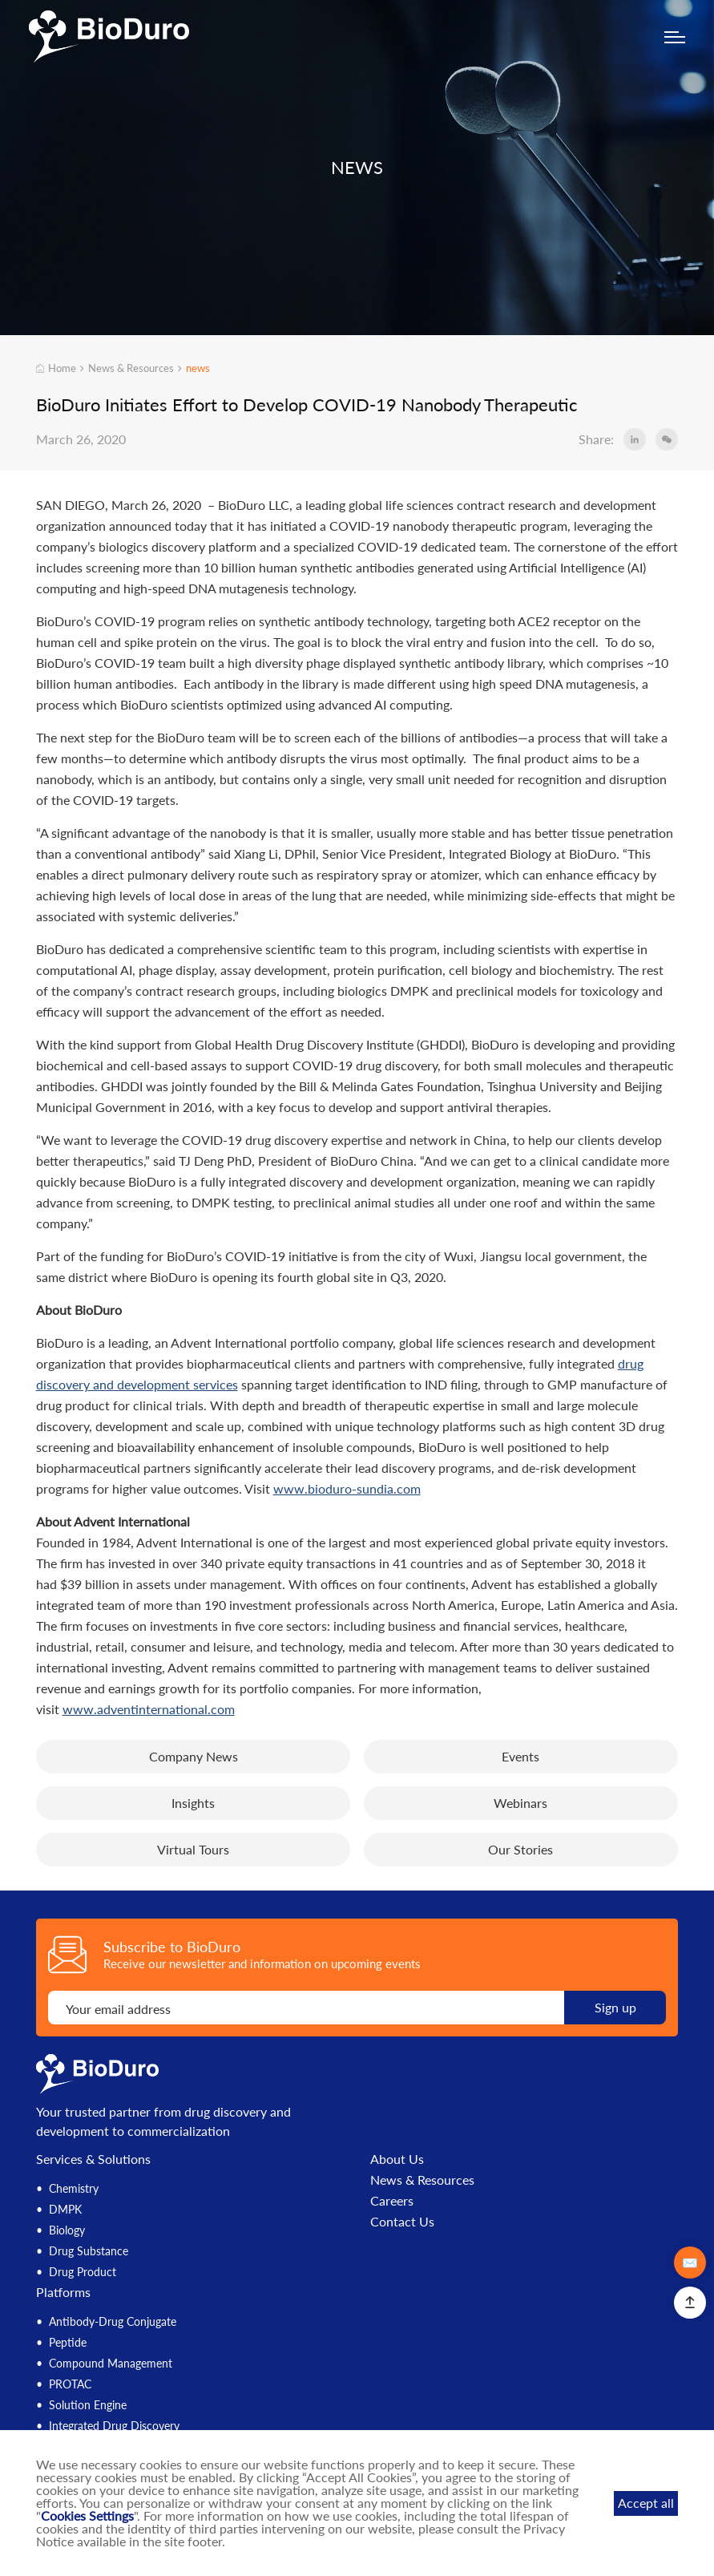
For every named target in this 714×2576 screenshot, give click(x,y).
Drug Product (82, 2272)
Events (520, 1756)
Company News (193, 1756)
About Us (397, 2159)
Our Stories (520, 1849)
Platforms (63, 2291)
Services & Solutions (93, 2158)
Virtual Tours (193, 1849)
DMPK (65, 2209)
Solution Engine (88, 2405)
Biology (67, 2230)
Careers (391, 2200)
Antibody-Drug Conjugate (112, 2321)
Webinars (520, 1802)
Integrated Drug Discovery (114, 2425)
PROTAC (70, 2384)
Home (56, 368)
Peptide (68, 2342)
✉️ (690, 2262)
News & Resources (131, 368)
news (198, 368)
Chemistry (74, 2188)
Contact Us (402, 2221)
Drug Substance (88, 2251)
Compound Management (110, 2363)
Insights (193, 1802)
